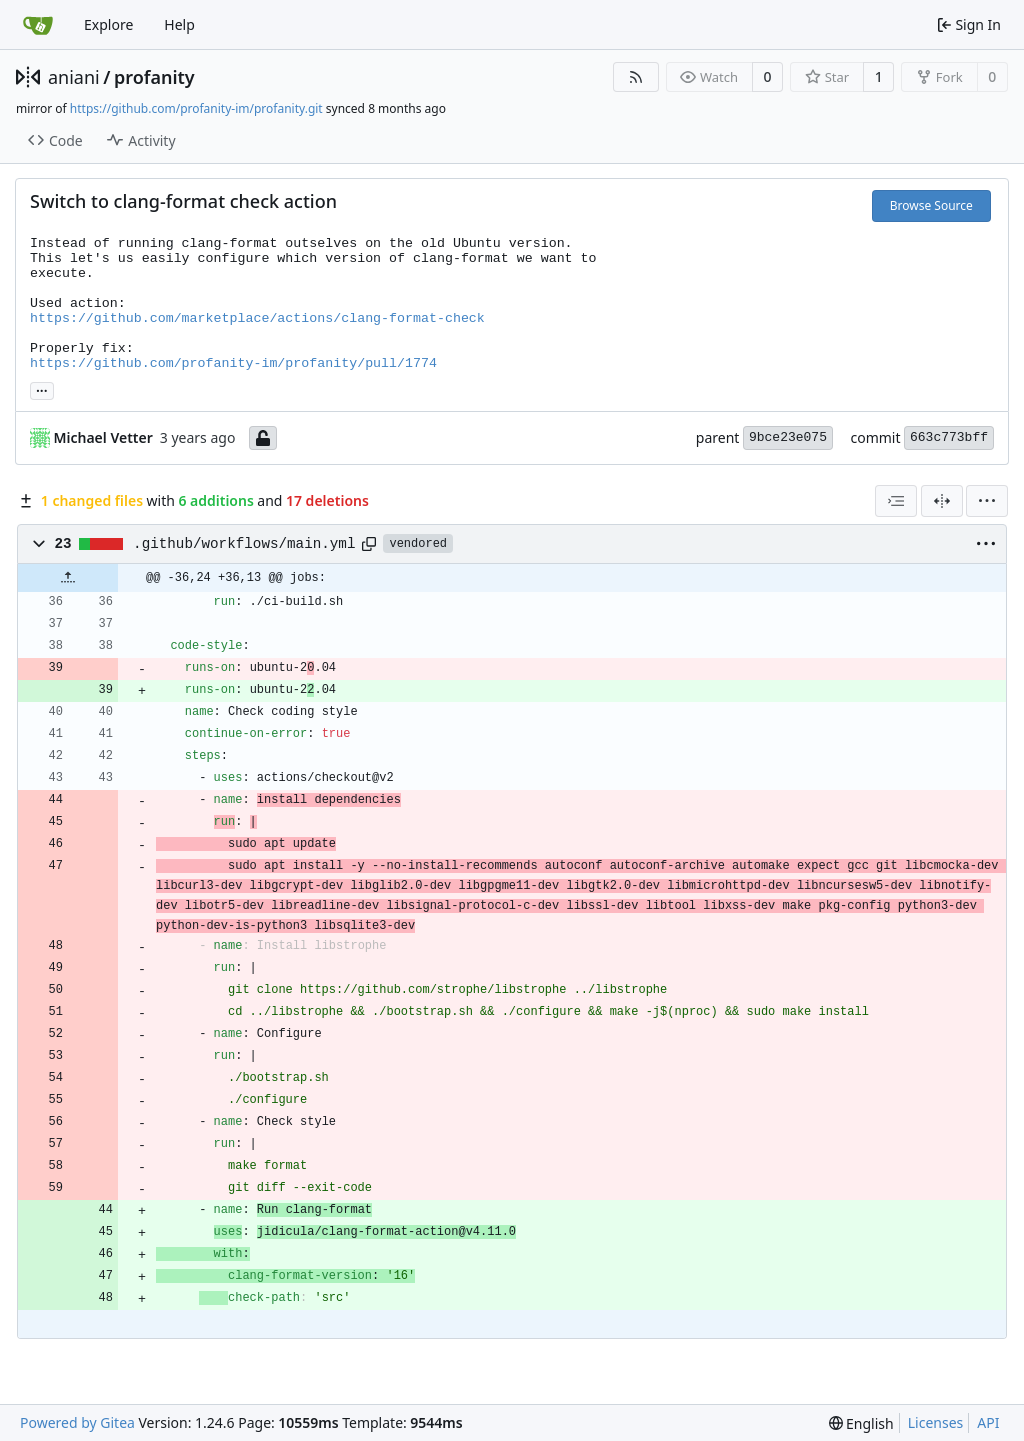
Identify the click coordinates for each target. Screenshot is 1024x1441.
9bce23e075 (788, 437)
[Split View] (942, 501)
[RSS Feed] (636, 77)
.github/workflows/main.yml (244, 544)
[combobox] (896, 501)
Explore (108, 24)
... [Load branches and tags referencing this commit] (42, 389)
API (988, 1422)
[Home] (38, 25)
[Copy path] (369, 544)
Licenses (936, 1422)
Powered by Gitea (77, 1422)
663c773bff (949, 437)
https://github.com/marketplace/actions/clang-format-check (257, 318)
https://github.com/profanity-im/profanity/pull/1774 (233, 363)
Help (179, 24)
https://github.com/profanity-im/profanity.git (196, 108)
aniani (74, 77)
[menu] (987, 501)
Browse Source (931, 205)
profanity (154, 77)
